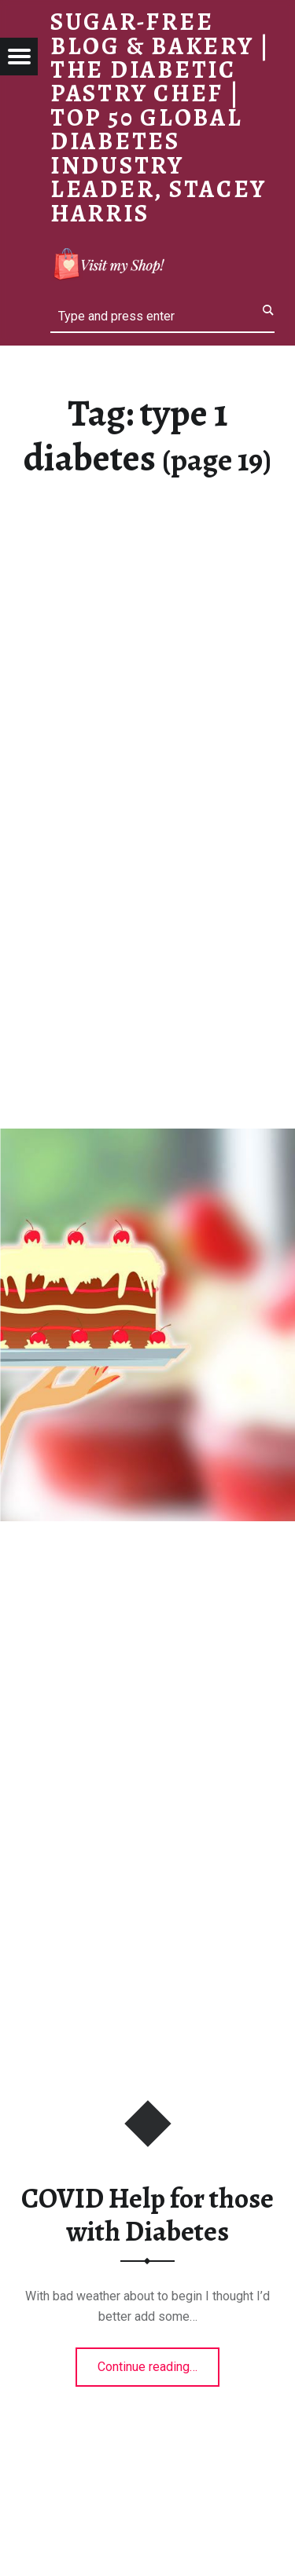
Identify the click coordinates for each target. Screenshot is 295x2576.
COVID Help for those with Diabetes (147, 2215)
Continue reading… (158, 2361)
